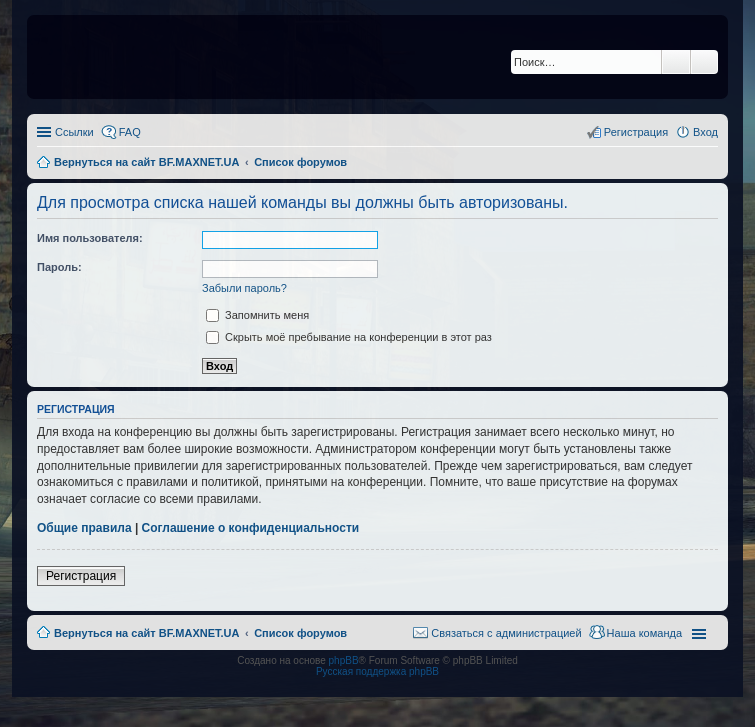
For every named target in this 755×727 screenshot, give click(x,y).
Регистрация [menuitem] (636, 132)
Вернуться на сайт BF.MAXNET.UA (146, 633)
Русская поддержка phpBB (377, 671)
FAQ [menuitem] (130, 132)
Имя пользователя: (90, 238)
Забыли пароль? (244, 288)
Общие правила (84, 528)
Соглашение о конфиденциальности (251, 528)
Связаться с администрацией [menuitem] (506, 633)
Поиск (676, 62)
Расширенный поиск (704, 62)
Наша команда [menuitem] (644, 633)
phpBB (344, 660)
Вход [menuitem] (705, 132)
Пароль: (59, 267)
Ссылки (74, 132)
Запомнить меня (257, 315)
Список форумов (300, 633)
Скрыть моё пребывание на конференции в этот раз (349, 337)
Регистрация (81, 576)
